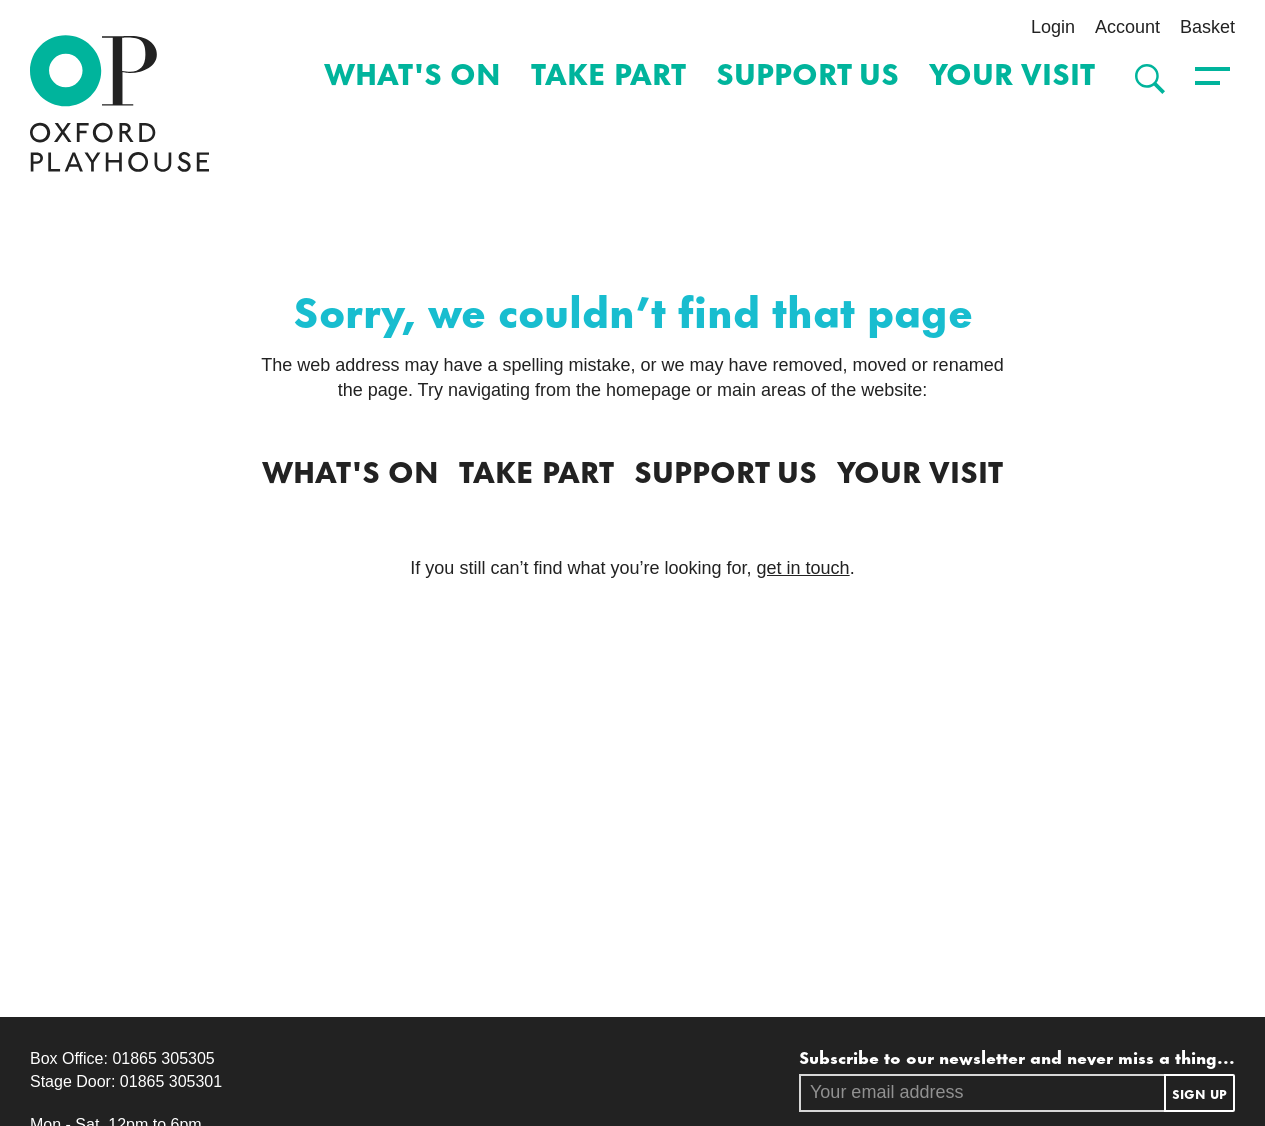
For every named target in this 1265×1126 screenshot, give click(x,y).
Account (1127, 27)
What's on (412, 71)
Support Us (807, 71)
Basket (1207, 27)
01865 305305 (163, 1058)
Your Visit (1012, 71)
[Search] (1145, 79)
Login (1053, 27)
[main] (632, 594)
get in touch (803, 568)
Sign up (1199, 1093)
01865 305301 (171, 1081)
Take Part (608, 71)
